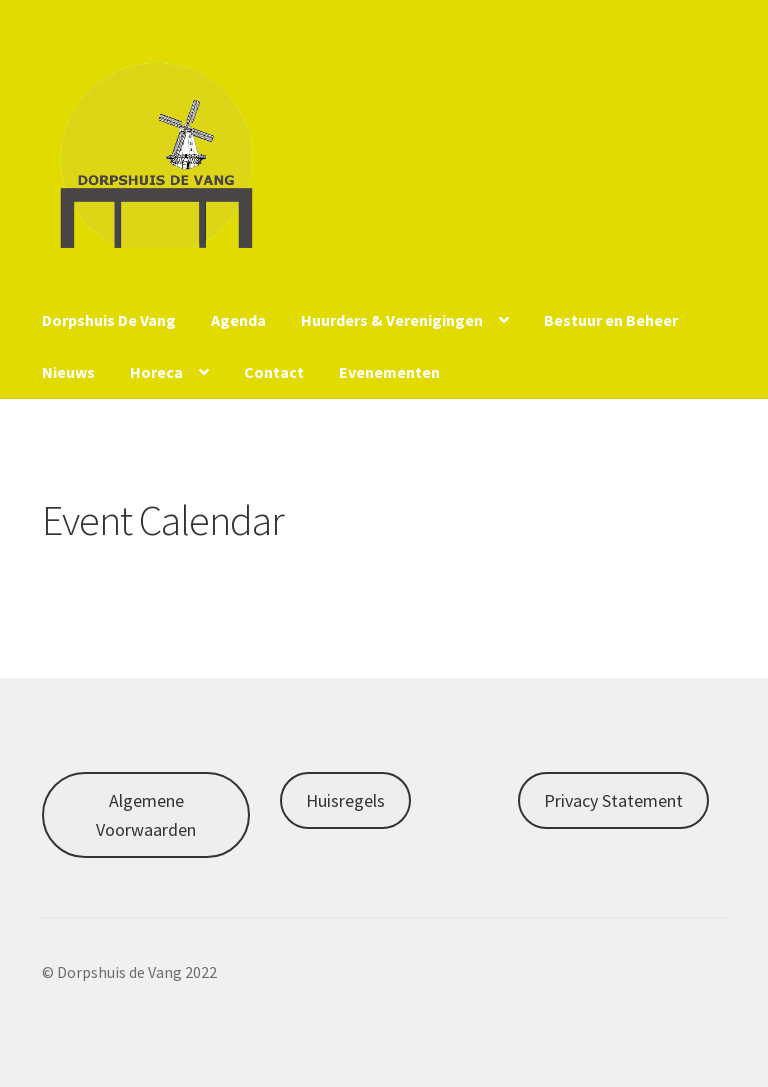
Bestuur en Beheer (611, 320)
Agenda (238, 320)
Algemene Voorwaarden (146, 815)
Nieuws (68, 372)
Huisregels (345, 800)
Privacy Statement (613, 800)
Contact (274, 372)
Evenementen (389, 372)
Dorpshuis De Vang (109, 320)
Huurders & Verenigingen (392, 320)
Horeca (156, 372)
